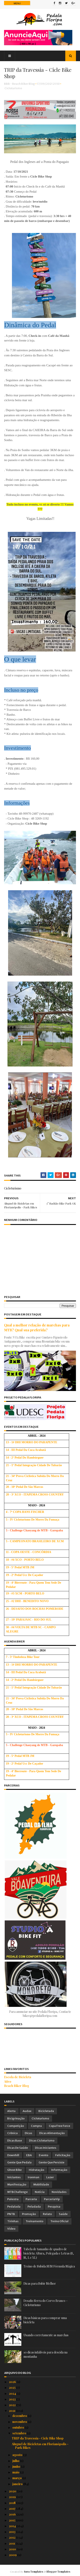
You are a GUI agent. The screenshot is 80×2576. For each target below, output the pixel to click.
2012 (12, 2537)
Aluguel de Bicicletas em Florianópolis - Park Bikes (40, 2445)
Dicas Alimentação (52, 2132)
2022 (12, 2404)
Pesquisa (54, 2206)
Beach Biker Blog (16, 2085)
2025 (12, 2387)
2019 (12, 2496)
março (17, 2477)
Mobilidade (41, 2183)
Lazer (50, 2176)
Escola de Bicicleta (17, 2076)
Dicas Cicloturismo (41, 2139)
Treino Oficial (59, 2220)
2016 (12, 2513)
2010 (13, 2548)
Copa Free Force (59, 2125)
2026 (13, 2381)
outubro (18, 2427)
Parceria (31, 2198)
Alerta (11, 2110)
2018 (12, 2502)
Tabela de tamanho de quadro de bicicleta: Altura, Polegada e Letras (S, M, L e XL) (48, 2252)
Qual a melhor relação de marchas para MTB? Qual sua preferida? (37, 1327)
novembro (20, 2421)
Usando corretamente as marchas (45, 2334)
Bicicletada (46, 2110)
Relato (47, 2213)
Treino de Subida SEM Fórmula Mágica (49, 2266)
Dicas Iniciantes (45, 2147)
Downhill (13, 2154)
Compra (36, 2125)
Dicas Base (14, 2139)
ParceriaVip (52, 2198)
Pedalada (13, 2206)
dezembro (20, 2415)
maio (16, 2471)
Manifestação (16, 2183)
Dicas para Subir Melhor (39, 2283)
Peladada (34, 2206)
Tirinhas (13, 2220)
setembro (19, 2432)
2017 (12, 2508)
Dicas (28, 2132)
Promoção (29, 2213)
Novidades (59, 2191)
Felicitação (62, 2154)
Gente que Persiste (51, 2162)
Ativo (8, 2081)
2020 (13, 2490)
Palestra (13, 2198)
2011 (12, 2543)
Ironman (33, 2176)
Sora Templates (33, 2570)
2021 (12, 2410)
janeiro (17, 2483)
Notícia (40, 2191)
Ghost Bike (14, 2169)
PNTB (11, 2213)
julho (16, 2460)
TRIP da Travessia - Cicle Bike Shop (38, 2437)
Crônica (12, 2132)
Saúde (63, 2213)
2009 (13, 2554)
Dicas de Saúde (17, 2147)
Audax (27, 2110)
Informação (59, 2169)
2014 (12, 2525)
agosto (17, 2454)
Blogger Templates (58, 2570)
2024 (13, 2393)
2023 (12, 2398)
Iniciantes (14, 2176)
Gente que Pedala (19, 2162)
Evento (43, 2154)
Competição (15, 2125)
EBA (29, 2154)
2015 (12, 2519)
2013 (12, 2531)
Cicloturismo (13, 88)
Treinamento (34, 2220)
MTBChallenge (17, 2191)
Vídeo (11, 2228)
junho (16, 2466)
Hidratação (36, 2169)
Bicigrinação (16, 2117)
